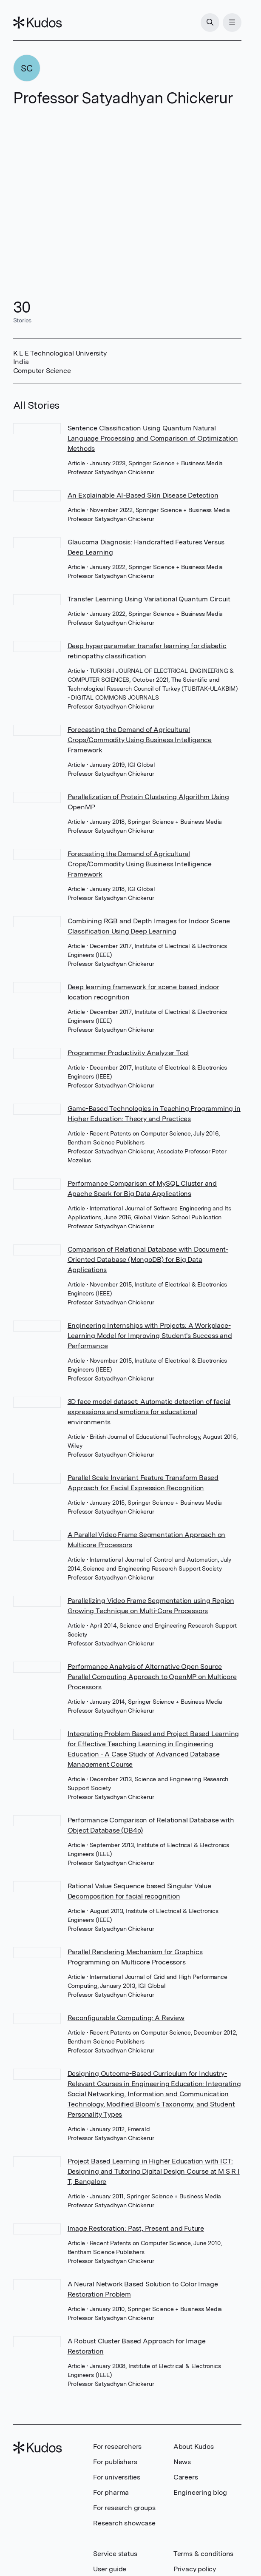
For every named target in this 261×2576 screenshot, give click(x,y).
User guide (109, 2569)
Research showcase (124, 2523)
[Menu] (232, 22)
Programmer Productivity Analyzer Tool (128, 1053)
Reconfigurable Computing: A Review (126, 2018)
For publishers (115, 2462)
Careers (185, 2477)
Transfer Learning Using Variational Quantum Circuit (149, 599)
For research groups (124, 2508)
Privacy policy (194, 2569)
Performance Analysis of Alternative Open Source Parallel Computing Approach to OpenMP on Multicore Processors (152, 1676)
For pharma (111, 2492)
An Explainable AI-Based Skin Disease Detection (143, 495)
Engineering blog (200, 2492)
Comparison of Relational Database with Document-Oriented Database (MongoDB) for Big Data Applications (148, 1259)
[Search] (210, 22)
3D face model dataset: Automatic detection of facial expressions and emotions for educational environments (149, 1412)
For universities (116, 2477)
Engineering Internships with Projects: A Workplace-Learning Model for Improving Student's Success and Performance (150, 1335)
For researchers (117, 2446)
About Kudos (193, 2446)
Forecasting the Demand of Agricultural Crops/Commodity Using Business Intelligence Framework (140, 740)
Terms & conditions (203, 2554)
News (182, 2462)
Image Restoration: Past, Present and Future (136, 2228)
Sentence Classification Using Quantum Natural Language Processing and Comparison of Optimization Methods (153, 438)
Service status (115, 2554)
